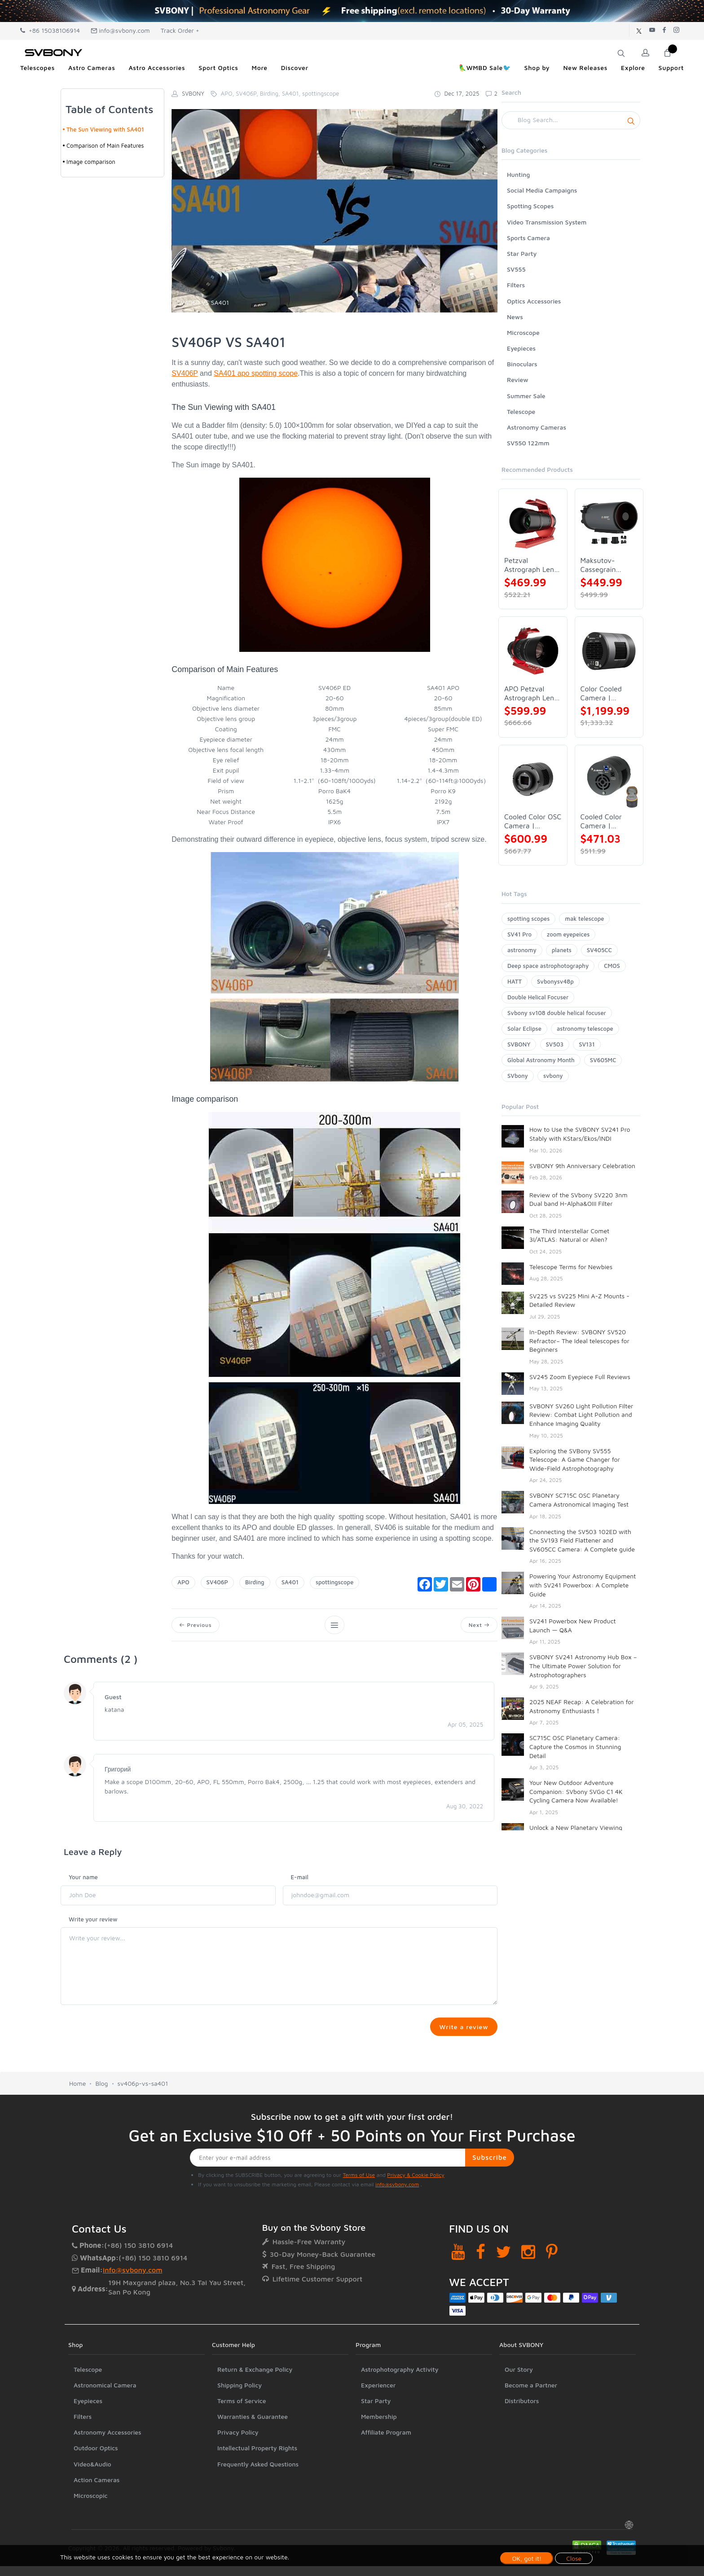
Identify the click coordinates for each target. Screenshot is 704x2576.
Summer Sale (526, 396)
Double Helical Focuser (537, 997)
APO (183, 1582)
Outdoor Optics (96, 2494)
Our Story (519, 2415)
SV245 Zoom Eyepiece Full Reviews (579, 1376)
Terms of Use (359, 2220)
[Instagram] (528, 2297)
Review (517, 379)
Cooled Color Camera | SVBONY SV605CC (601, 821)
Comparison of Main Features (105, 145)
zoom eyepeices (568, 934)
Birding (254, 1582)
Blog (101, 2129)
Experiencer (378, 2431)
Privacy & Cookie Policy (415, 2220)
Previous (196, 1625)
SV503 (555, 1044)
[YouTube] (458, 2297)
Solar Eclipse (524, 1028)
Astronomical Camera (105, 2431)
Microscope (523, 332)
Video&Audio (92, 2510)
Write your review (93, 1920)
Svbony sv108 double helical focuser (556, 1012)
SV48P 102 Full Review (561, 1980)
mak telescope (584, 918)
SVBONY (518, 1044)
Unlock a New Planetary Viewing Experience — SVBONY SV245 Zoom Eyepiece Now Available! (581, 1836)
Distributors (522, 2446)
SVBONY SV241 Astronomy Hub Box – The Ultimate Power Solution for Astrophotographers (583, 1665)
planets (562, 950)
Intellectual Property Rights (257, 2494)
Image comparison (90, 161)
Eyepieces (521, 348)
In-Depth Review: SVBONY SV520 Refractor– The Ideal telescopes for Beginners (579, 1340)
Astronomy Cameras (536, 427)
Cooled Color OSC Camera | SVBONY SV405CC (532, 821)
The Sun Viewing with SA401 (105, 129)
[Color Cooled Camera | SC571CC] (609, 651)
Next (478, 1625)
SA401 (290, 1582)
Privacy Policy (238, 2478)
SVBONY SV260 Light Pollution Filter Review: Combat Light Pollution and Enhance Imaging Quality (581, 1414)
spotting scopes (528, 918)
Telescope (521, 411)
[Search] (571, 120)
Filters (516, 285)
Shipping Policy (239, 2431)
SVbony (517, 1075)
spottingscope (334, 1582)
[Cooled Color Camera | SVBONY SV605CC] (609, 779)
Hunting (518, 174)
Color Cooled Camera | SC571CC (601, 693)
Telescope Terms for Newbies (570, 1266)
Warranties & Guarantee (252, 2462)
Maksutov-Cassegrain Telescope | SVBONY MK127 (606, 565)
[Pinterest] (552, 2297)
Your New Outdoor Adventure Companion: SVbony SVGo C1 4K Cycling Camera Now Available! (576, 1791)
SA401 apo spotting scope (256, 373)
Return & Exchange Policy (254, 2415)
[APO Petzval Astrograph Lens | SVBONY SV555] (533, 651)
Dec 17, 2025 (457, 93)
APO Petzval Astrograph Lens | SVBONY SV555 (532, 693)
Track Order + (180, 30)
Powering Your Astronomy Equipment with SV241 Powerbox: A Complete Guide (582, 1584)
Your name (83, 1878)
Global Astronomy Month (541, 1060)
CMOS (612, 965)
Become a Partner (531, 2431)
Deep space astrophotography (548, 965)
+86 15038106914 (50, 30)
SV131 (587, 1044)
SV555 (516, 269)
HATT (514, 981)
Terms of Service (241, 2446)
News (515, 317)
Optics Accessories (534, 301)
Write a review (462, 2028)
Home (77, 2129)
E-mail (299, 1878)
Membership (379, 2462)
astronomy (522, 950)
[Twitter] (503, 2297)
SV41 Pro (519, 934)
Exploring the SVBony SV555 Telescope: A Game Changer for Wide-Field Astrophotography (574, 1459)
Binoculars (522, 364)
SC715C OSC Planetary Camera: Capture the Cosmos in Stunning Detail (575, 1746)
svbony (553, 1075)
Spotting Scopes (530, 206)
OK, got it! (526, 2558)
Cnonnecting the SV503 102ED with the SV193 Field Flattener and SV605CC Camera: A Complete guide (582, 1540)
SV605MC (603, 1060)
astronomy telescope (585, 1028)
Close (573, 2558)
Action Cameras (96, 2525)
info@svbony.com (120, 30)
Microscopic (91, 2541)
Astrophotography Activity (400, 2415)
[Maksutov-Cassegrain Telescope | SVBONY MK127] (609, 523)
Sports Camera (528, 238)
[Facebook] (480, 2297)
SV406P (185, 373)
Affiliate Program (386, 2478)
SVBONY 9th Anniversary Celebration (582, 1165)
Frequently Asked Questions (258, 2510)
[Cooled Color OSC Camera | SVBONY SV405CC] (533, 779)
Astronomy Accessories (107, 2478)
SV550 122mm (528, 443)
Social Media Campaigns (542, 190)
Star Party (522, 253)
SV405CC (599, 950)
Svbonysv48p (555, 981)
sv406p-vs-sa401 (143, 2129)
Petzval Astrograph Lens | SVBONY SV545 (532, 565)
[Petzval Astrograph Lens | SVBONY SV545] (533, 523)
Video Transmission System (546, 222)
